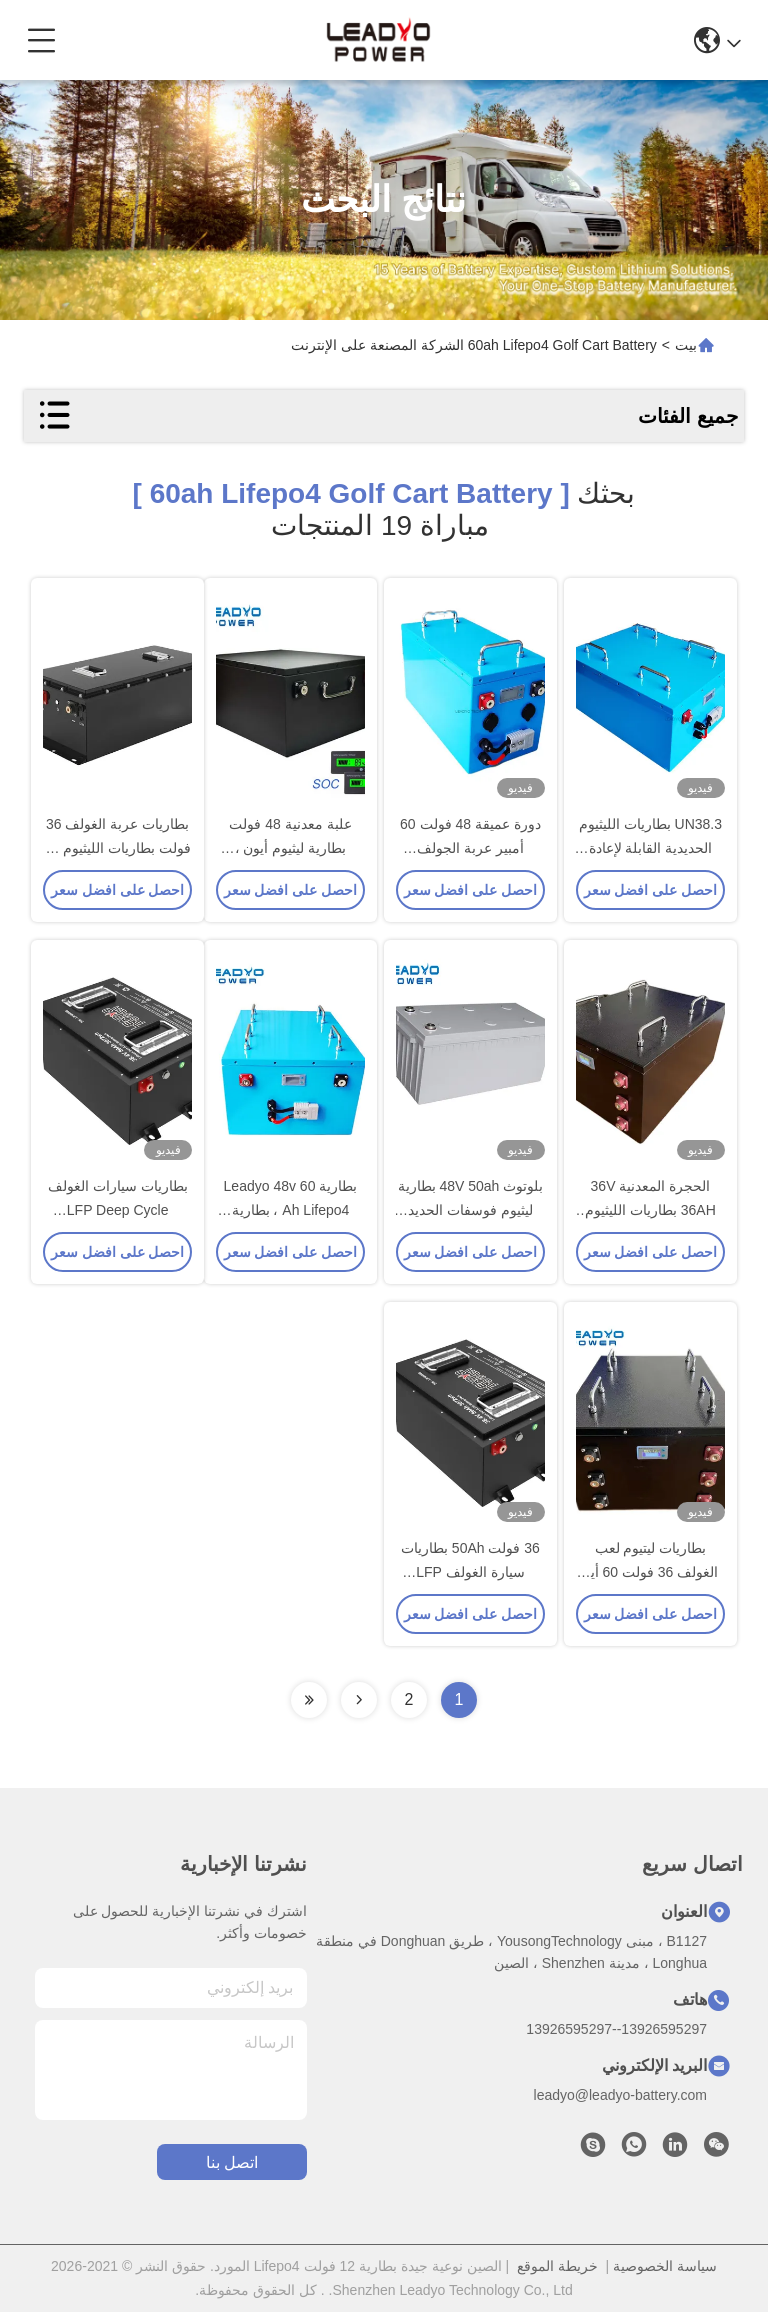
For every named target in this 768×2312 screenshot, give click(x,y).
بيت (686, 345)
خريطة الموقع (557, 2266)
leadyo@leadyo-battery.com (620, 2095)
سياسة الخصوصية (665, 2266)
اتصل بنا (232, 2162)
